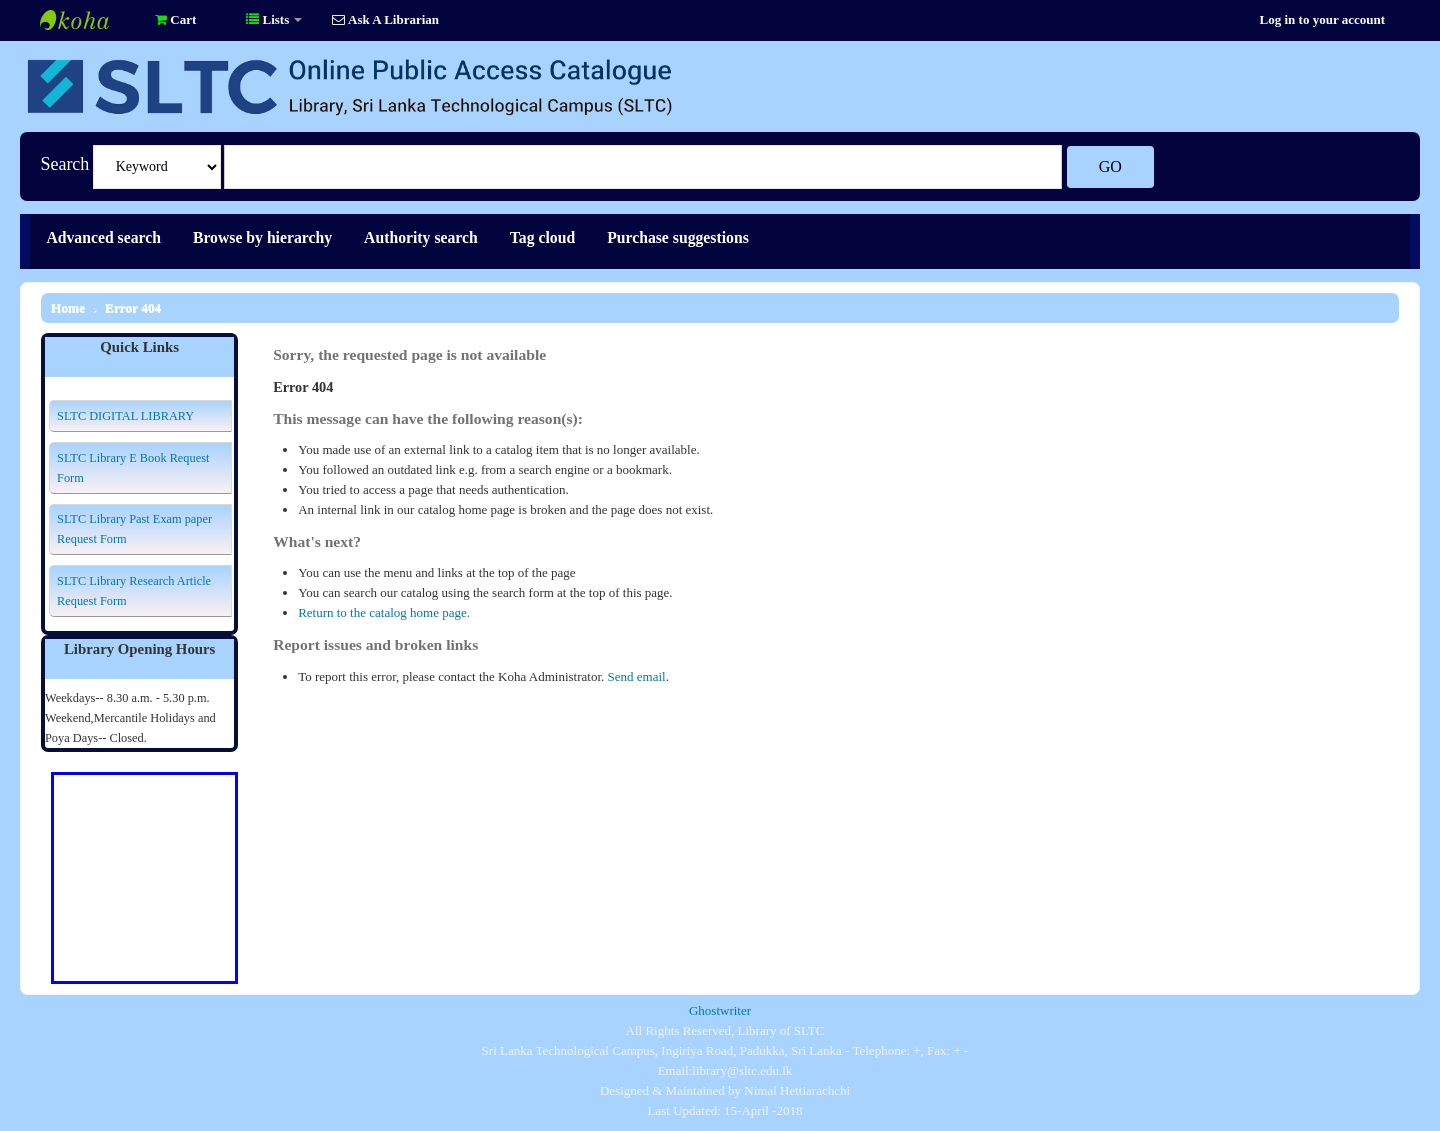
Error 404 (133, 307)
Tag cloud (542, 237)
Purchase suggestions (678, 237)
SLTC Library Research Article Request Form (134, 591)
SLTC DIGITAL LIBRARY (125, 416)
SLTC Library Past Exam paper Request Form (134, 529)
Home (68, 307)
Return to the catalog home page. (384, 612)
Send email (637, 676)
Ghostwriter (720, 1010)
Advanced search (103, 237)
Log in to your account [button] (1322, 19)
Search (64, 164)
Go (1110, 166)
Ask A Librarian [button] (385, 19)
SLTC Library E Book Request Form (133, 468)
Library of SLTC (90, 20)
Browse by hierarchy (262, 237)
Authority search (421, 237)
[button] (175, 20)
